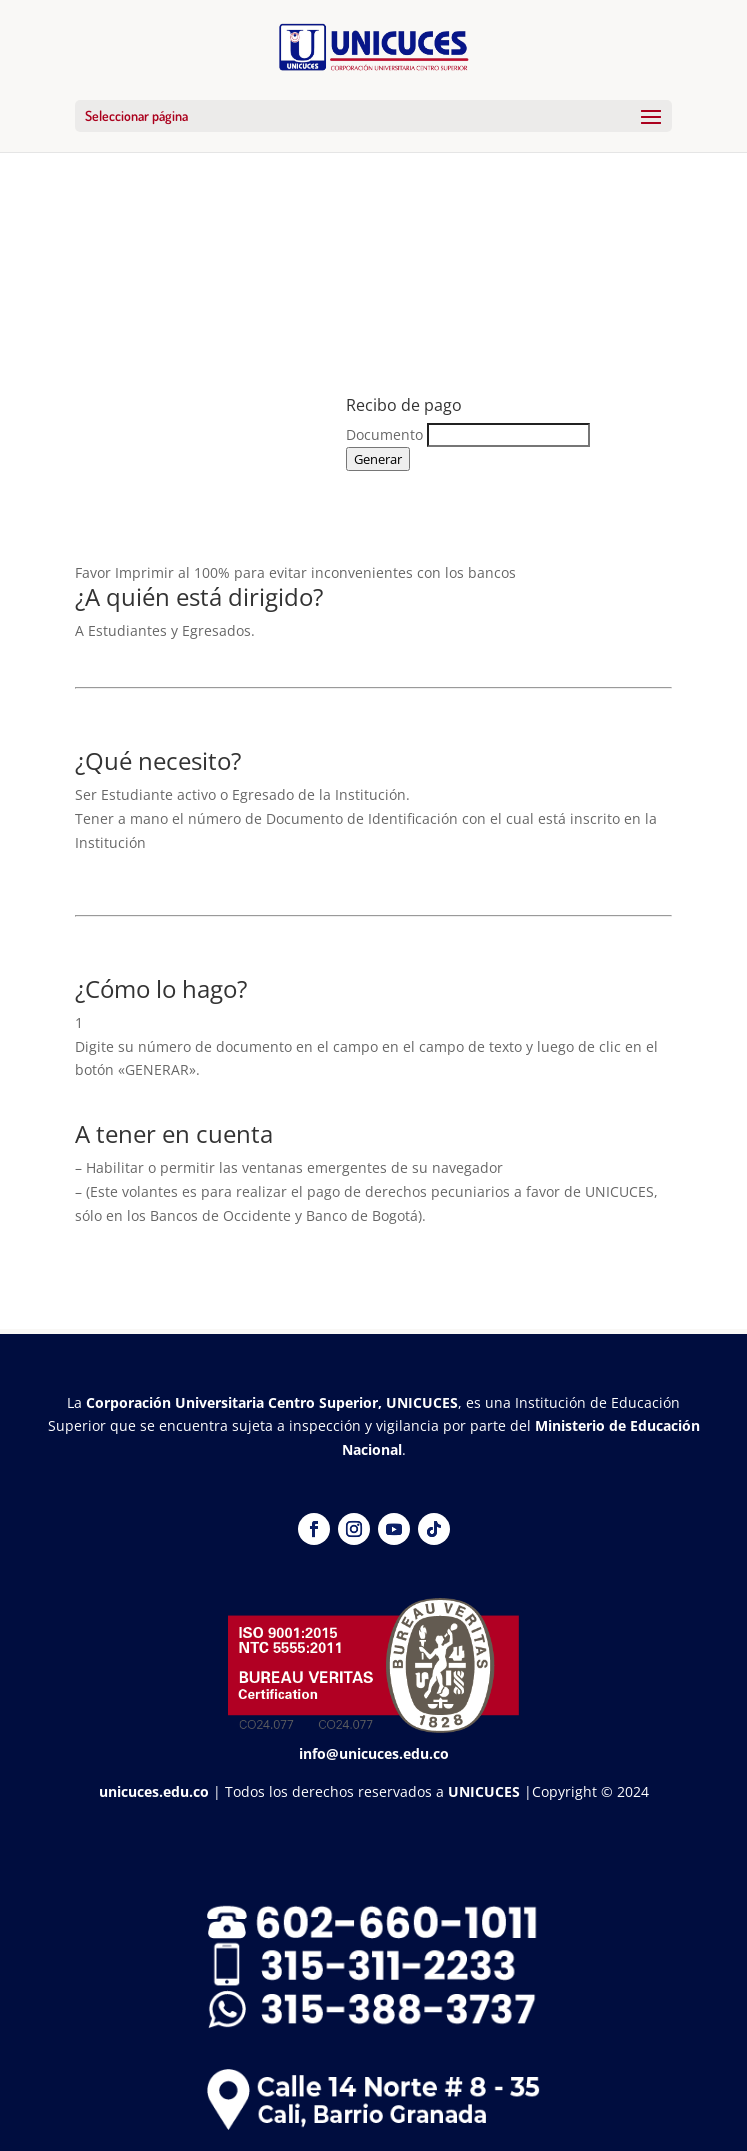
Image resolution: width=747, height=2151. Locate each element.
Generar (378, 459)
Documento (384, 434)
